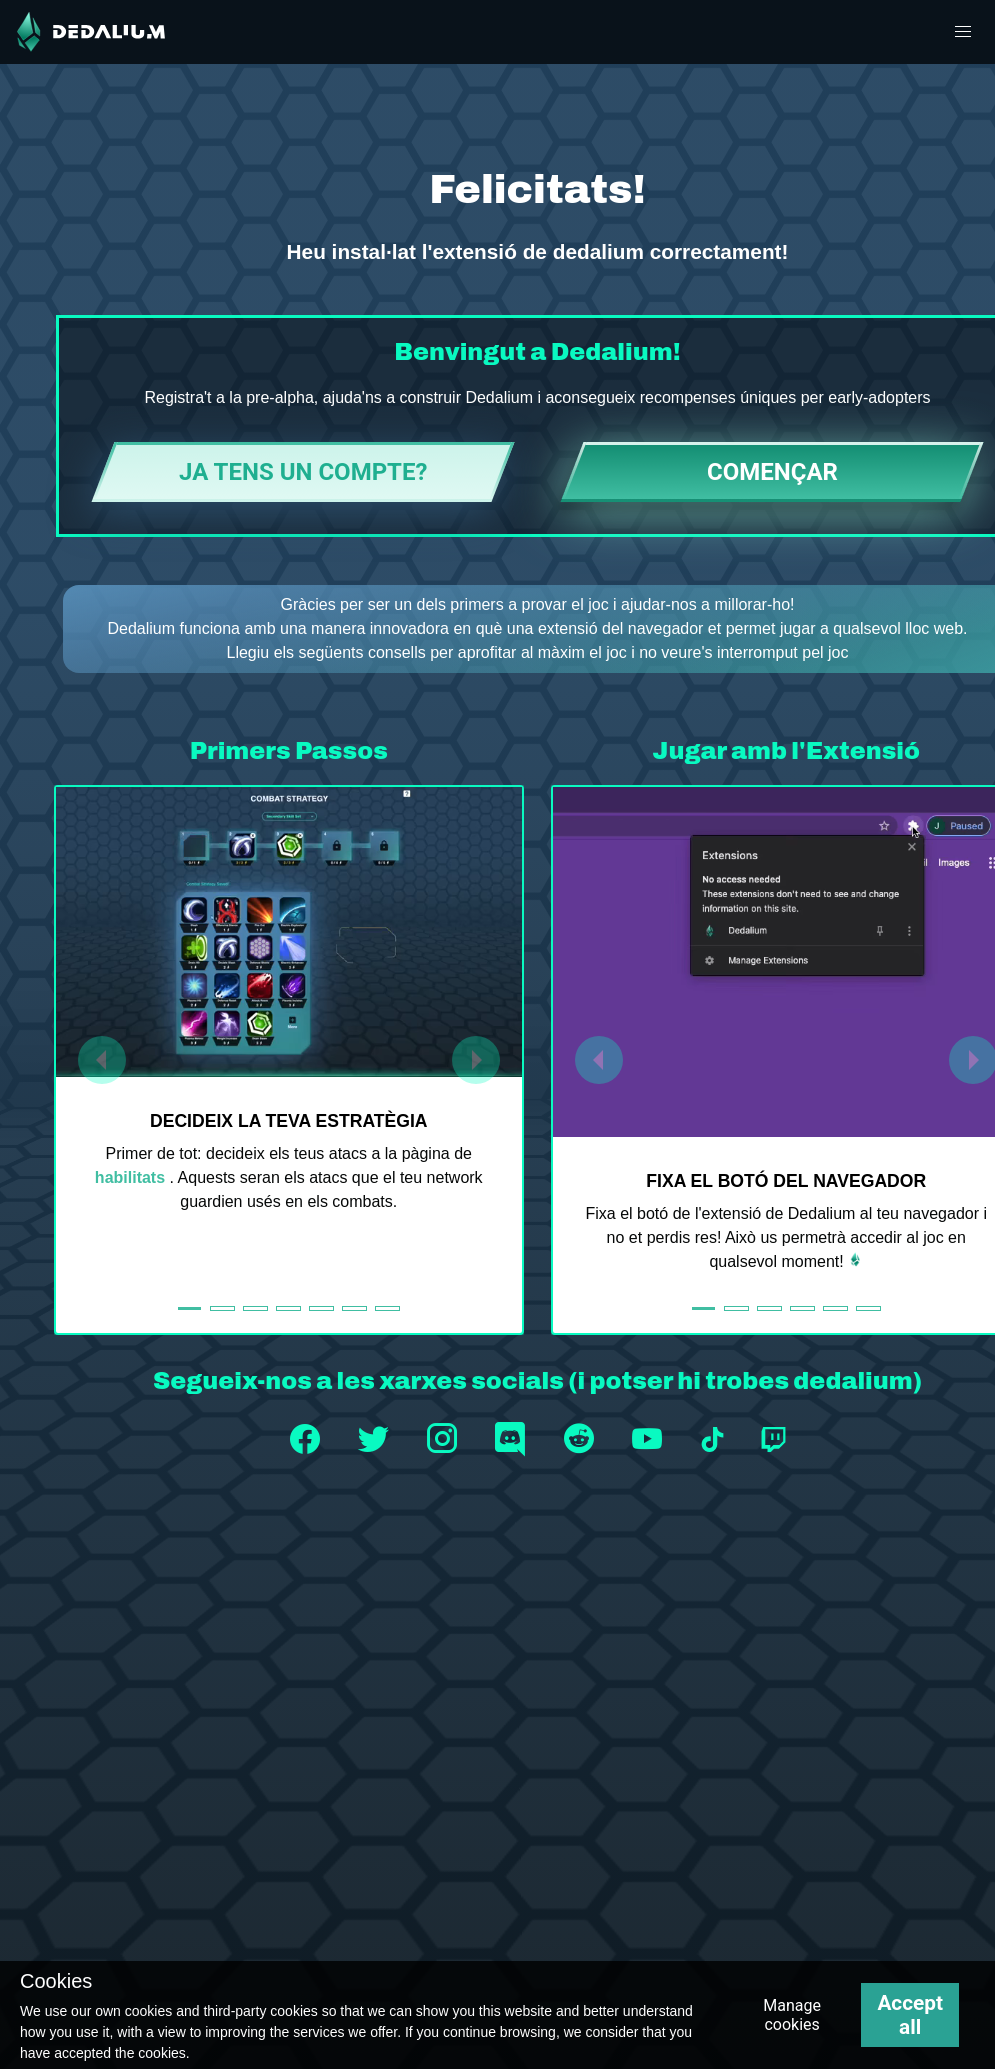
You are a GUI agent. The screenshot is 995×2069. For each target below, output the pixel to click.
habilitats (132, 1177)
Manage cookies (792, 2015)
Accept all (910, 2015)
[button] (963, 32)
